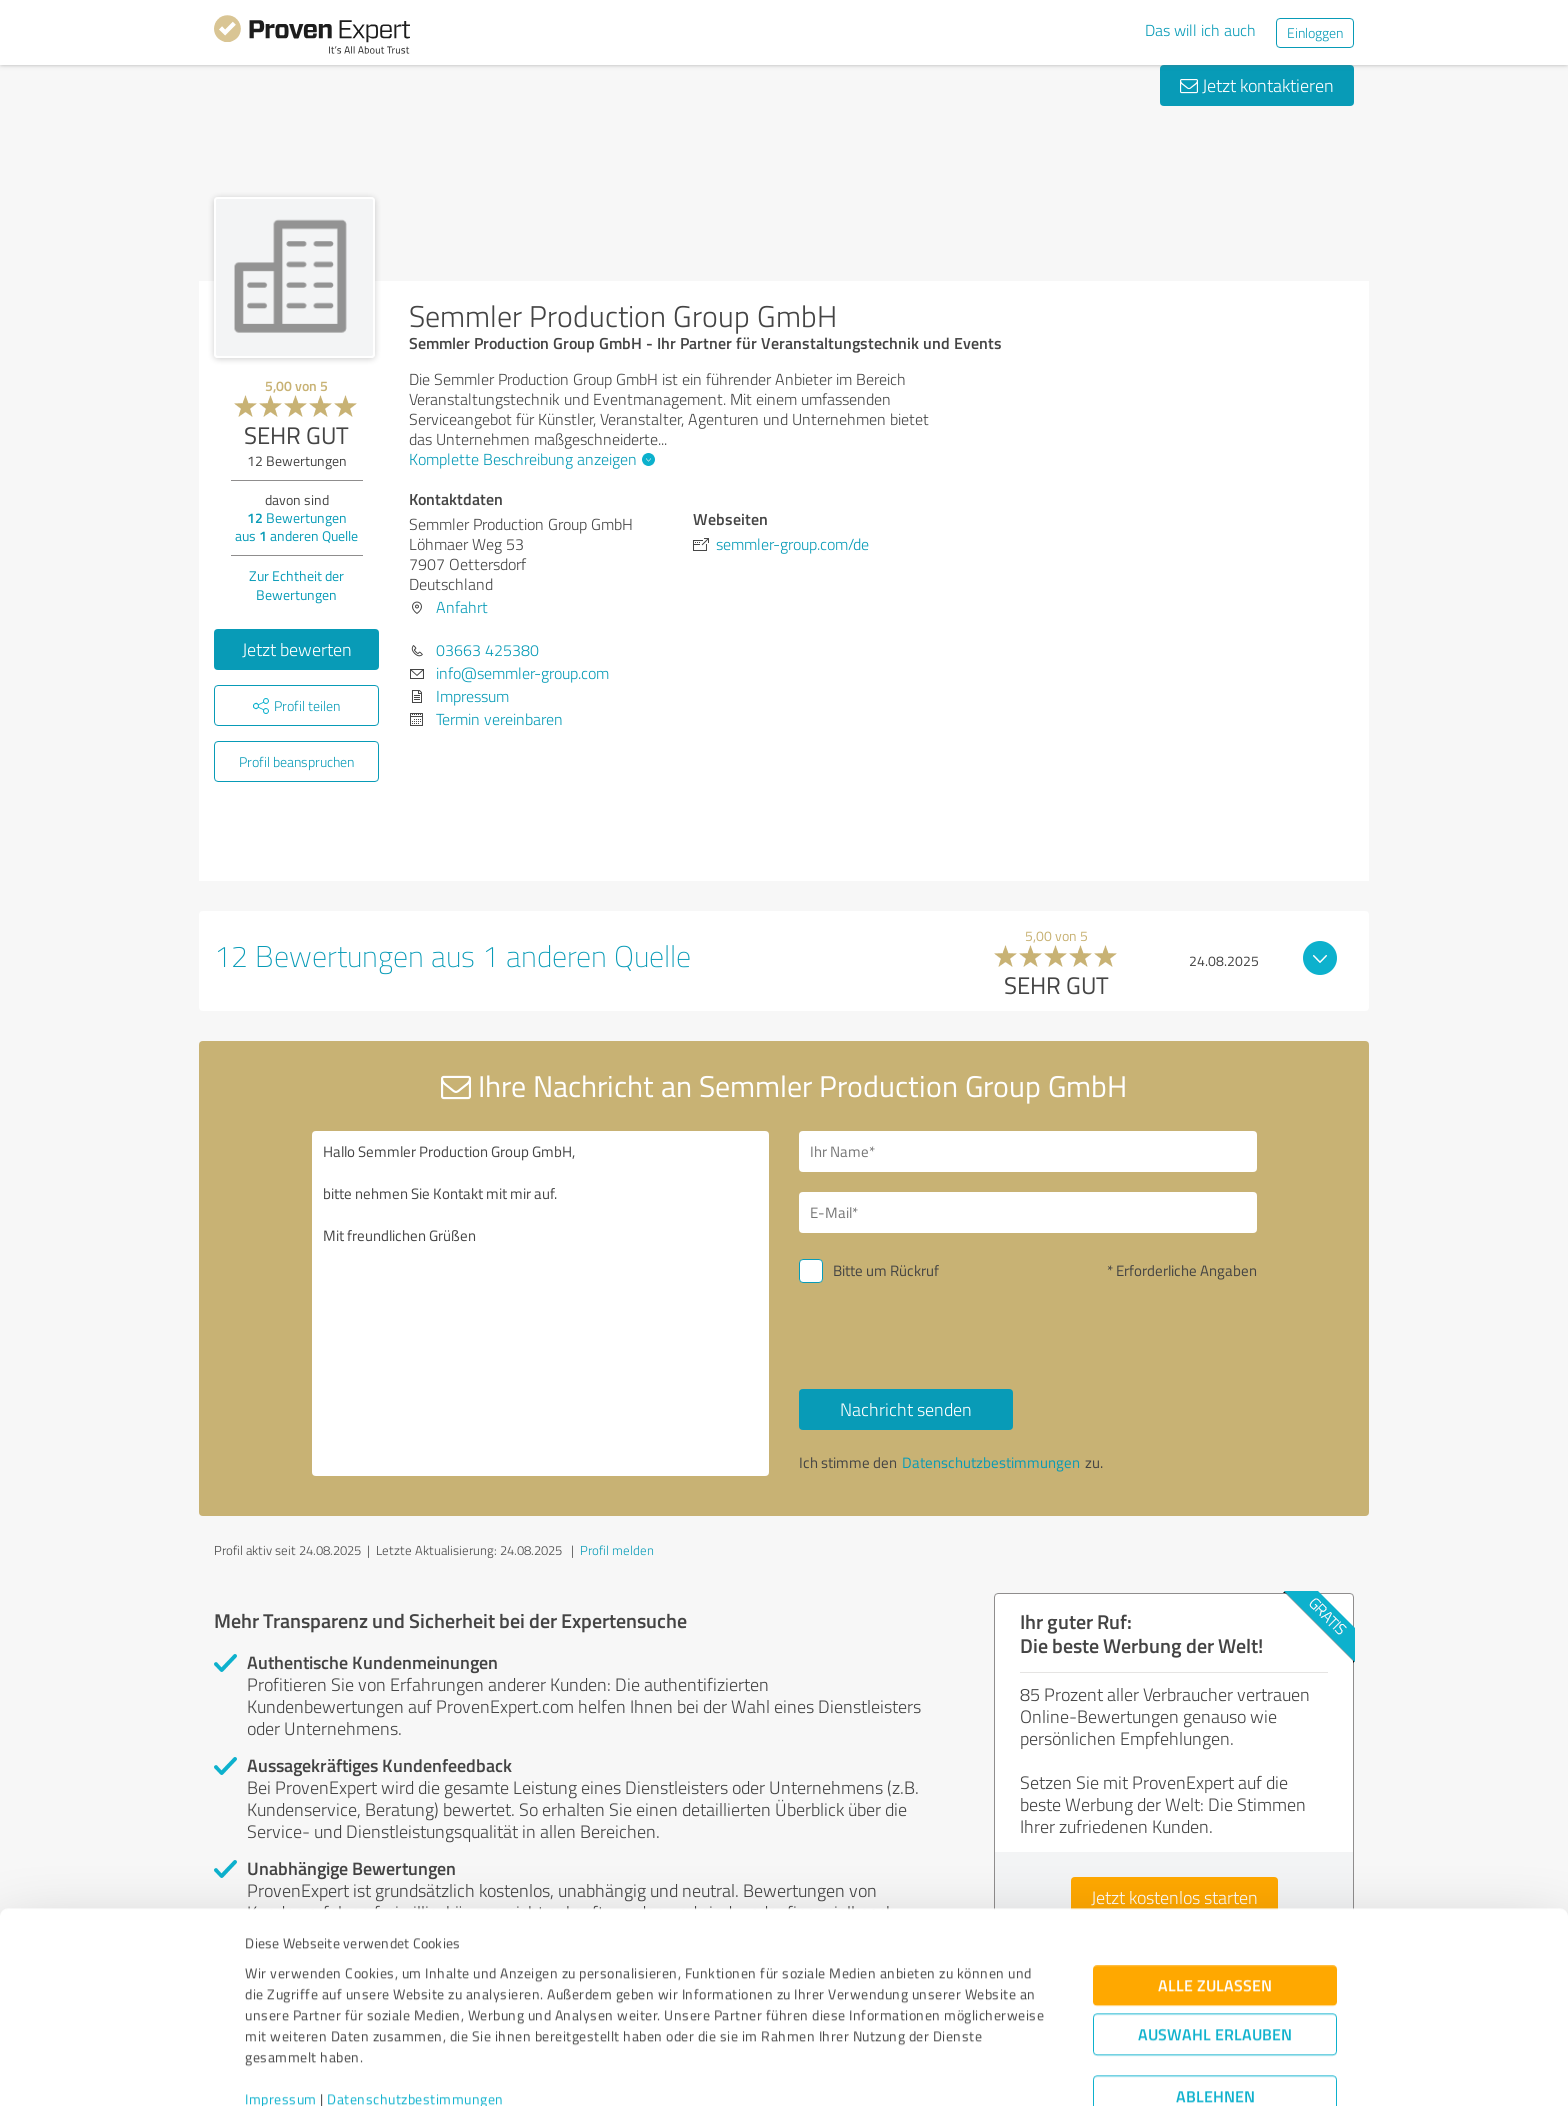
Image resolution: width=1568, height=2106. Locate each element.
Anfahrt (462, 607)
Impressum (281, 2012)
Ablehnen (1215, 2010)
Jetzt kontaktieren (1257, 85)
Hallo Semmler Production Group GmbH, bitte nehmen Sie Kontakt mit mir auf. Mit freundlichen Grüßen (541, 1303)
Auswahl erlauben (1215, 1948)
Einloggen (1315, 32)
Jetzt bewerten (297, 649)
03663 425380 (487, 650)
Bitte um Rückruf (886, 1270)
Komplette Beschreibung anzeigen (529, 459)
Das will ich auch (1200, 30)
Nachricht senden (906, 1409)
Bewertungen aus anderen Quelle (296, 526)
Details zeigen (924, 2068)
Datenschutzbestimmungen (415, 2012)
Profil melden (617, 1550)
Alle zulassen (1215, 1899)
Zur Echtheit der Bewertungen (296, 585)
